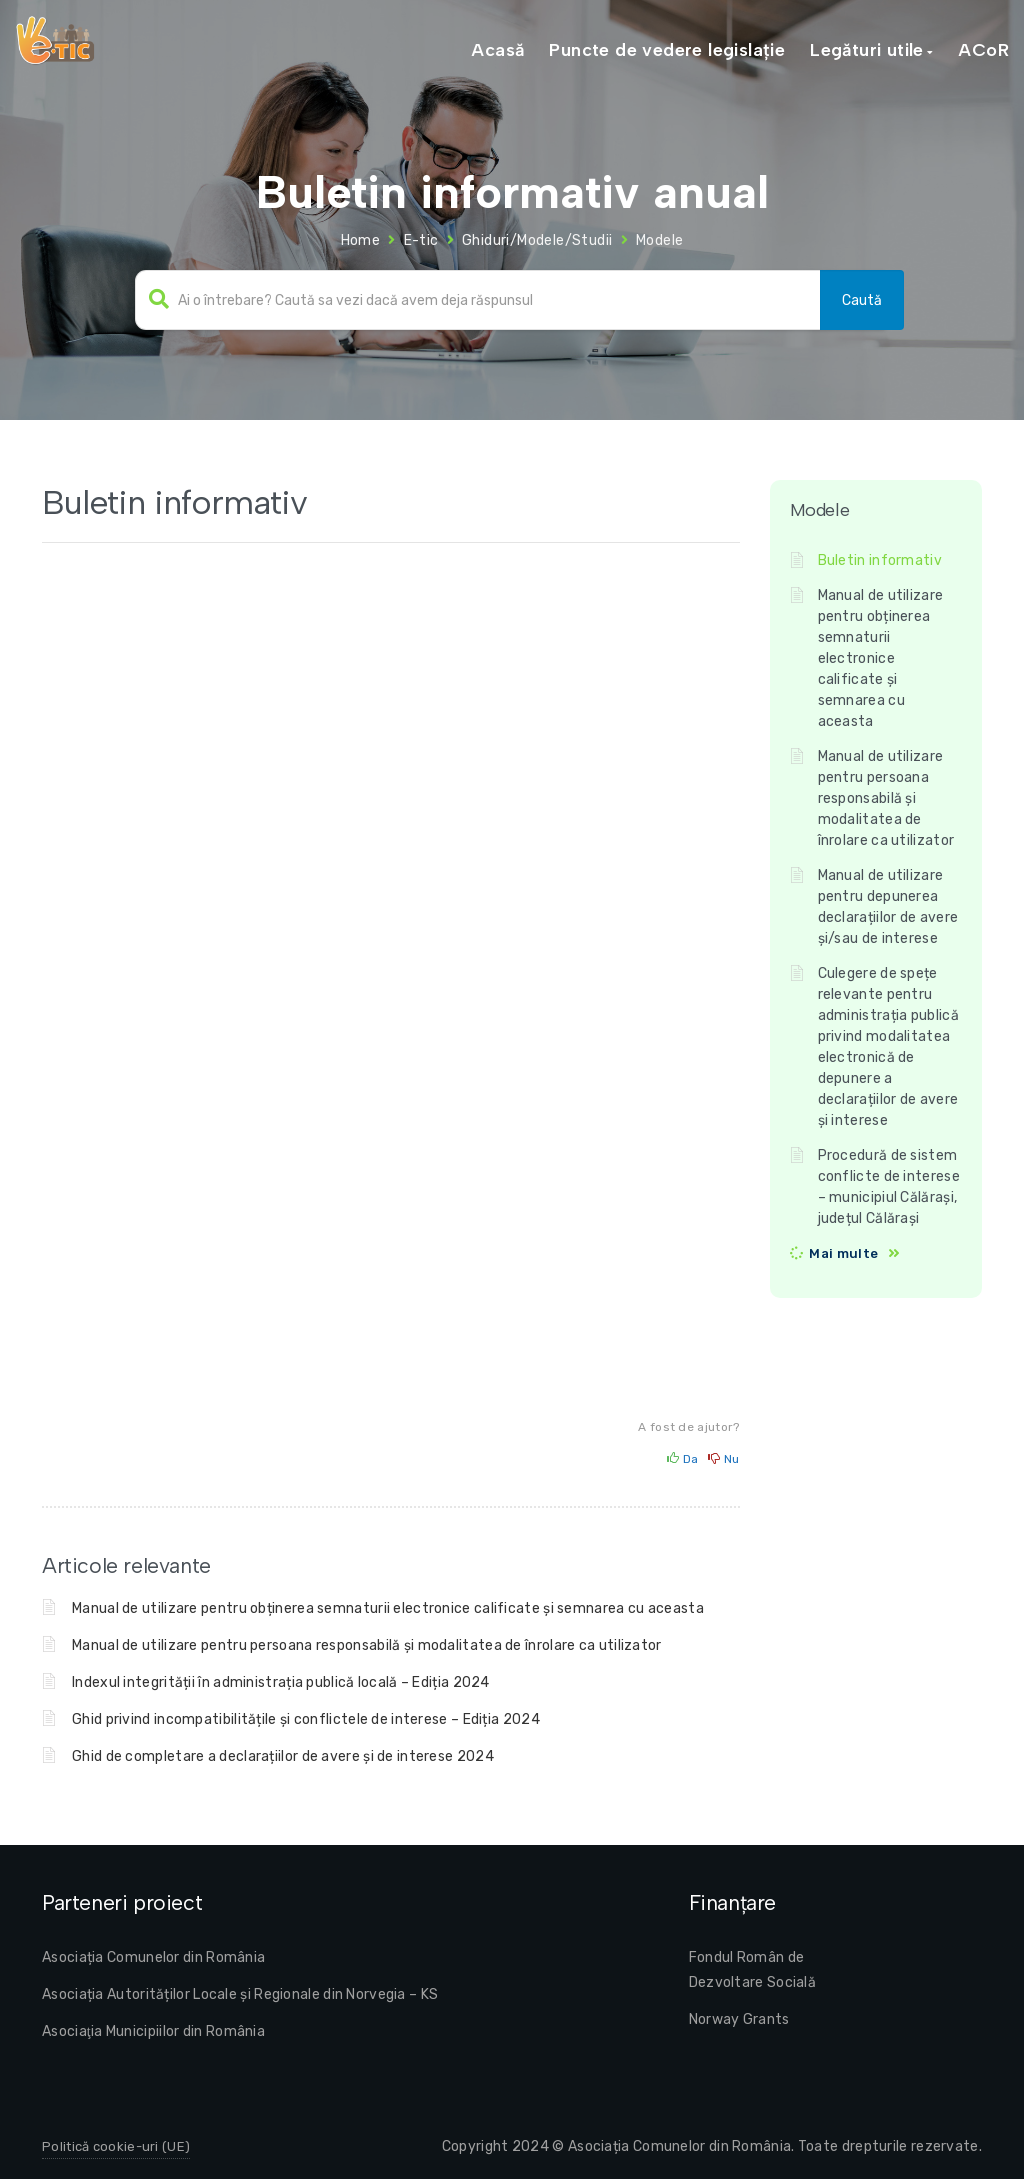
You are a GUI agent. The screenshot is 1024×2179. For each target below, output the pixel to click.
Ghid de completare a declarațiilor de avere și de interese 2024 (283, 1756)
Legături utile (867, 50)
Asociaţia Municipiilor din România (153, 2031)
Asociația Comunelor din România (153, 1957)
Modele (659, 240)
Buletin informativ (880, 560)
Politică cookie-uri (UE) (116, 2146)
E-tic (421, 240)
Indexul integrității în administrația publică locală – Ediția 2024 (281, 1682)
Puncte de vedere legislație (667, 50)
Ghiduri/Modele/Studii (537, 240)
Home (361, 240)
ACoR (983, 50)
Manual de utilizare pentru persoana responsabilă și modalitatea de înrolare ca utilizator (367, 1645)
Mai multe (843, 1253)
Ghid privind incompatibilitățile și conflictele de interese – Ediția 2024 (306, 1719)
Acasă (497, 50)
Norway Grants (739, 2019)
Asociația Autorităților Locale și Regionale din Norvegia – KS (240, 1994)
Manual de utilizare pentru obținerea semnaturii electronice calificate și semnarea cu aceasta (388, 1608)
